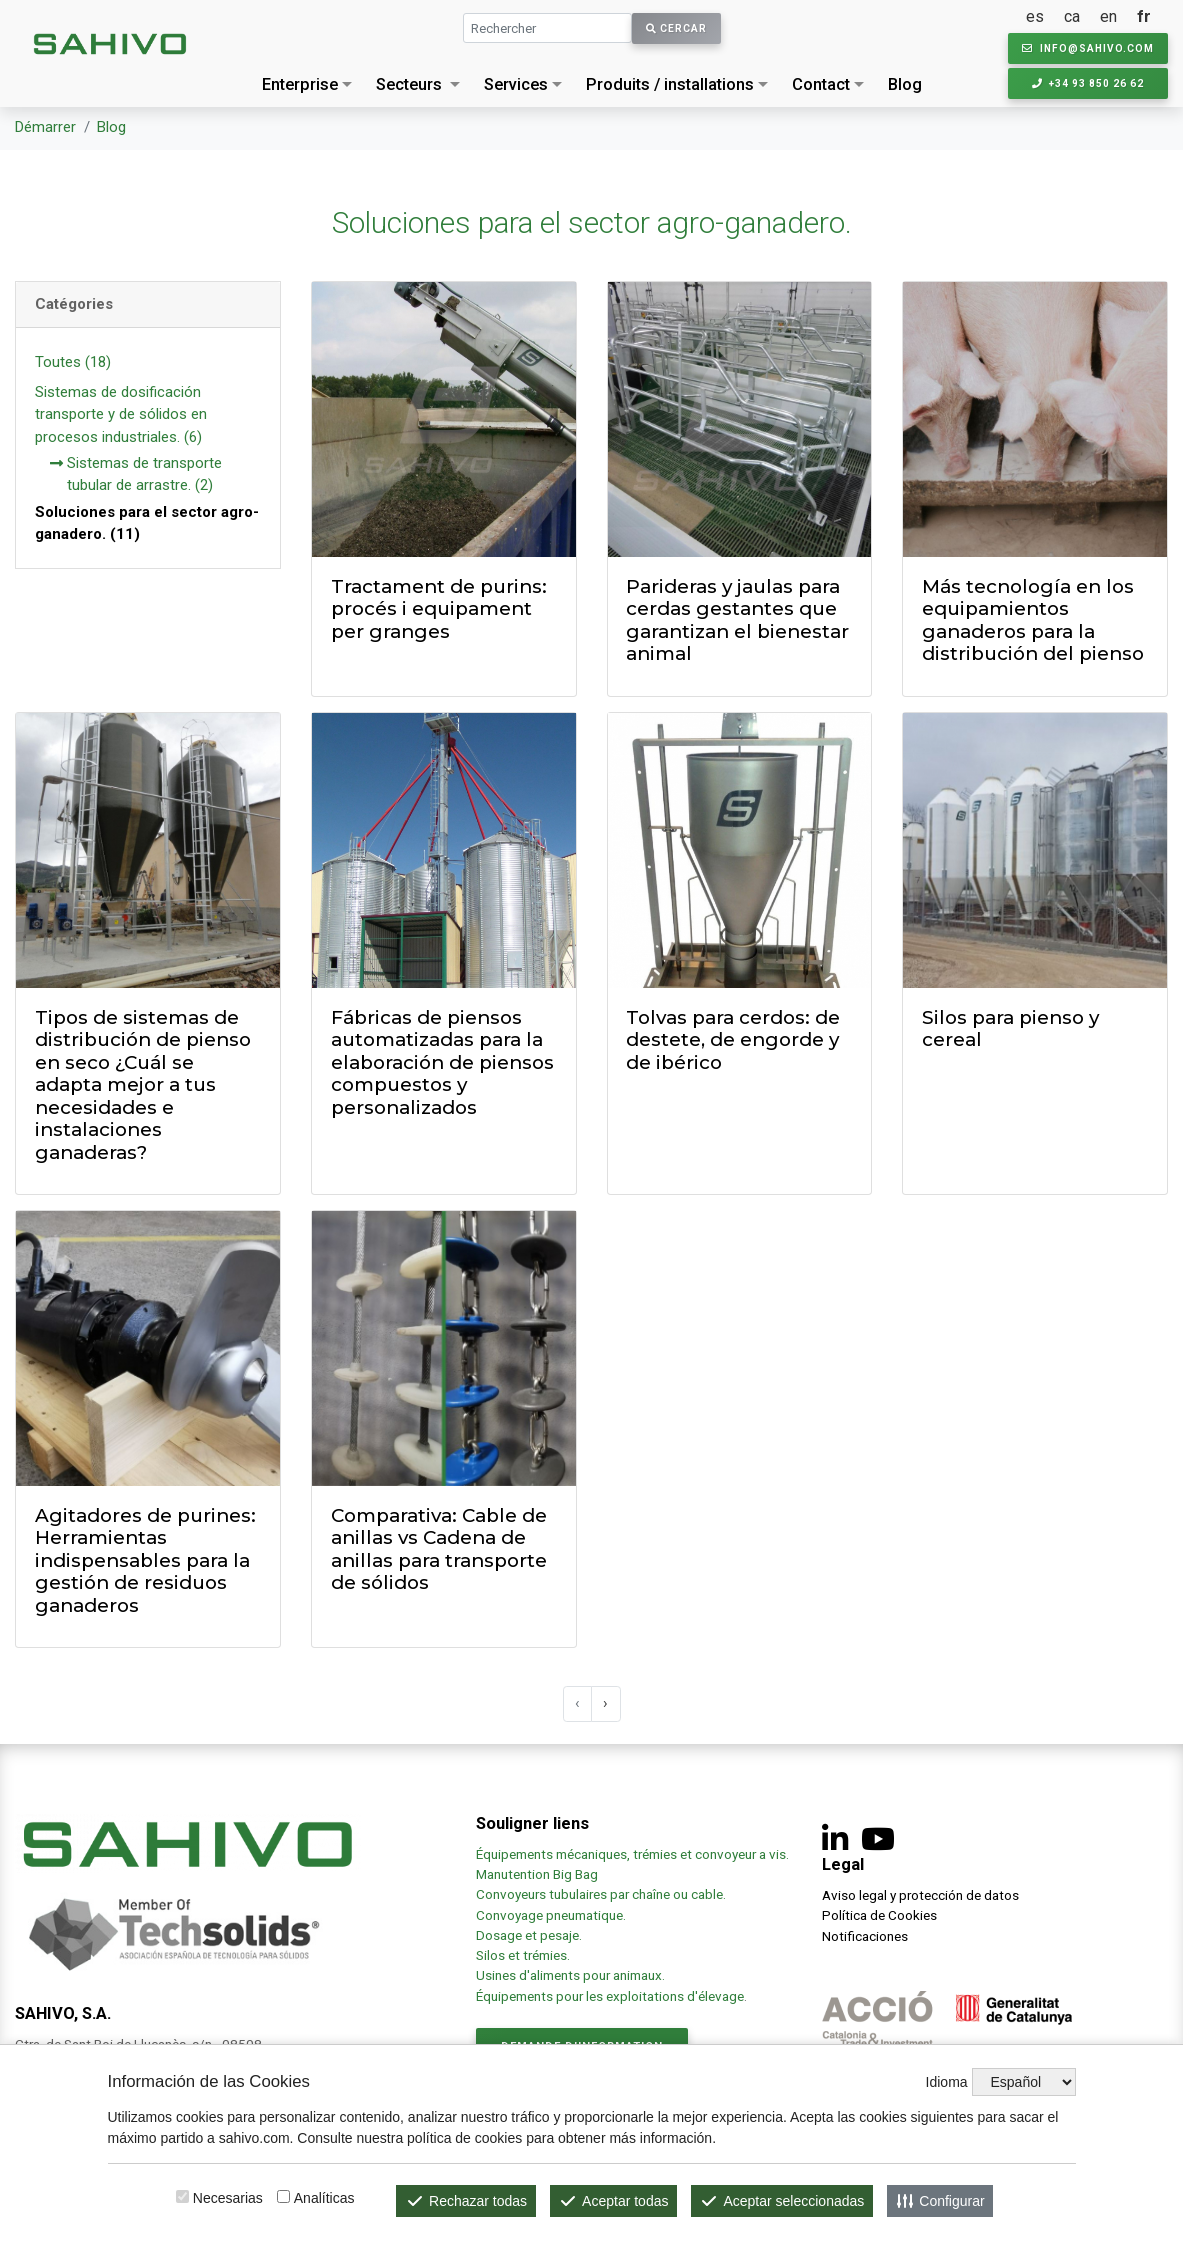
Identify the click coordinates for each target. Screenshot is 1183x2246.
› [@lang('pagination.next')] (605, 1703)
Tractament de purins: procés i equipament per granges (439, 609)
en (1108, 16)
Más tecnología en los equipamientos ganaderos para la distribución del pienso (1033, 620)
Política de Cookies (879, 1915)
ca (1072, 16)
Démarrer (45, 127)
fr (1144, 16)
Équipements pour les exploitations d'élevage (610, 1996)
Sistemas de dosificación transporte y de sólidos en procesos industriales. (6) (121, 414)
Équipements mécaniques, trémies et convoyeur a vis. (632, 1854)
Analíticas (324, 2198)
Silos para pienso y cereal (1010, 1029)
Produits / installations (670, 84)
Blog (905, 84)
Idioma (947, 2082)
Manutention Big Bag (537, 1874)
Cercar (676, 28)
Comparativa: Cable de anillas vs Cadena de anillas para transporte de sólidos (439, 1549)
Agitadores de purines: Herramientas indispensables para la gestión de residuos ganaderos (145, 1560)
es (1035, 16)
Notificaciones (865, 1936)
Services (516, 84)
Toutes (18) (73, 362)
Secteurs (409, 84)
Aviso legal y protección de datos (920, 1895)
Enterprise (300, 84)
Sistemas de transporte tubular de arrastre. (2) (136, 475)
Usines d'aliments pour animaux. (572, 1975)
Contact (821, 84)
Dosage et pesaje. (529, 1935)
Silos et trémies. (523, 1955)
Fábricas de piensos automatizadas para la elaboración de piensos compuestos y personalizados (442, 1062)
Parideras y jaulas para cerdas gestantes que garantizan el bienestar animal (737, 620)
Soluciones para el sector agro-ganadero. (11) (147, 523)
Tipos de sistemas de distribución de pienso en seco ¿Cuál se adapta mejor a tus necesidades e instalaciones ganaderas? (143, 1085)
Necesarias (228, 2198)
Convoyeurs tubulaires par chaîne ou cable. (601, 1894)
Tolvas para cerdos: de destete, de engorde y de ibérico (733, 1040)
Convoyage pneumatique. (551, 1915)
